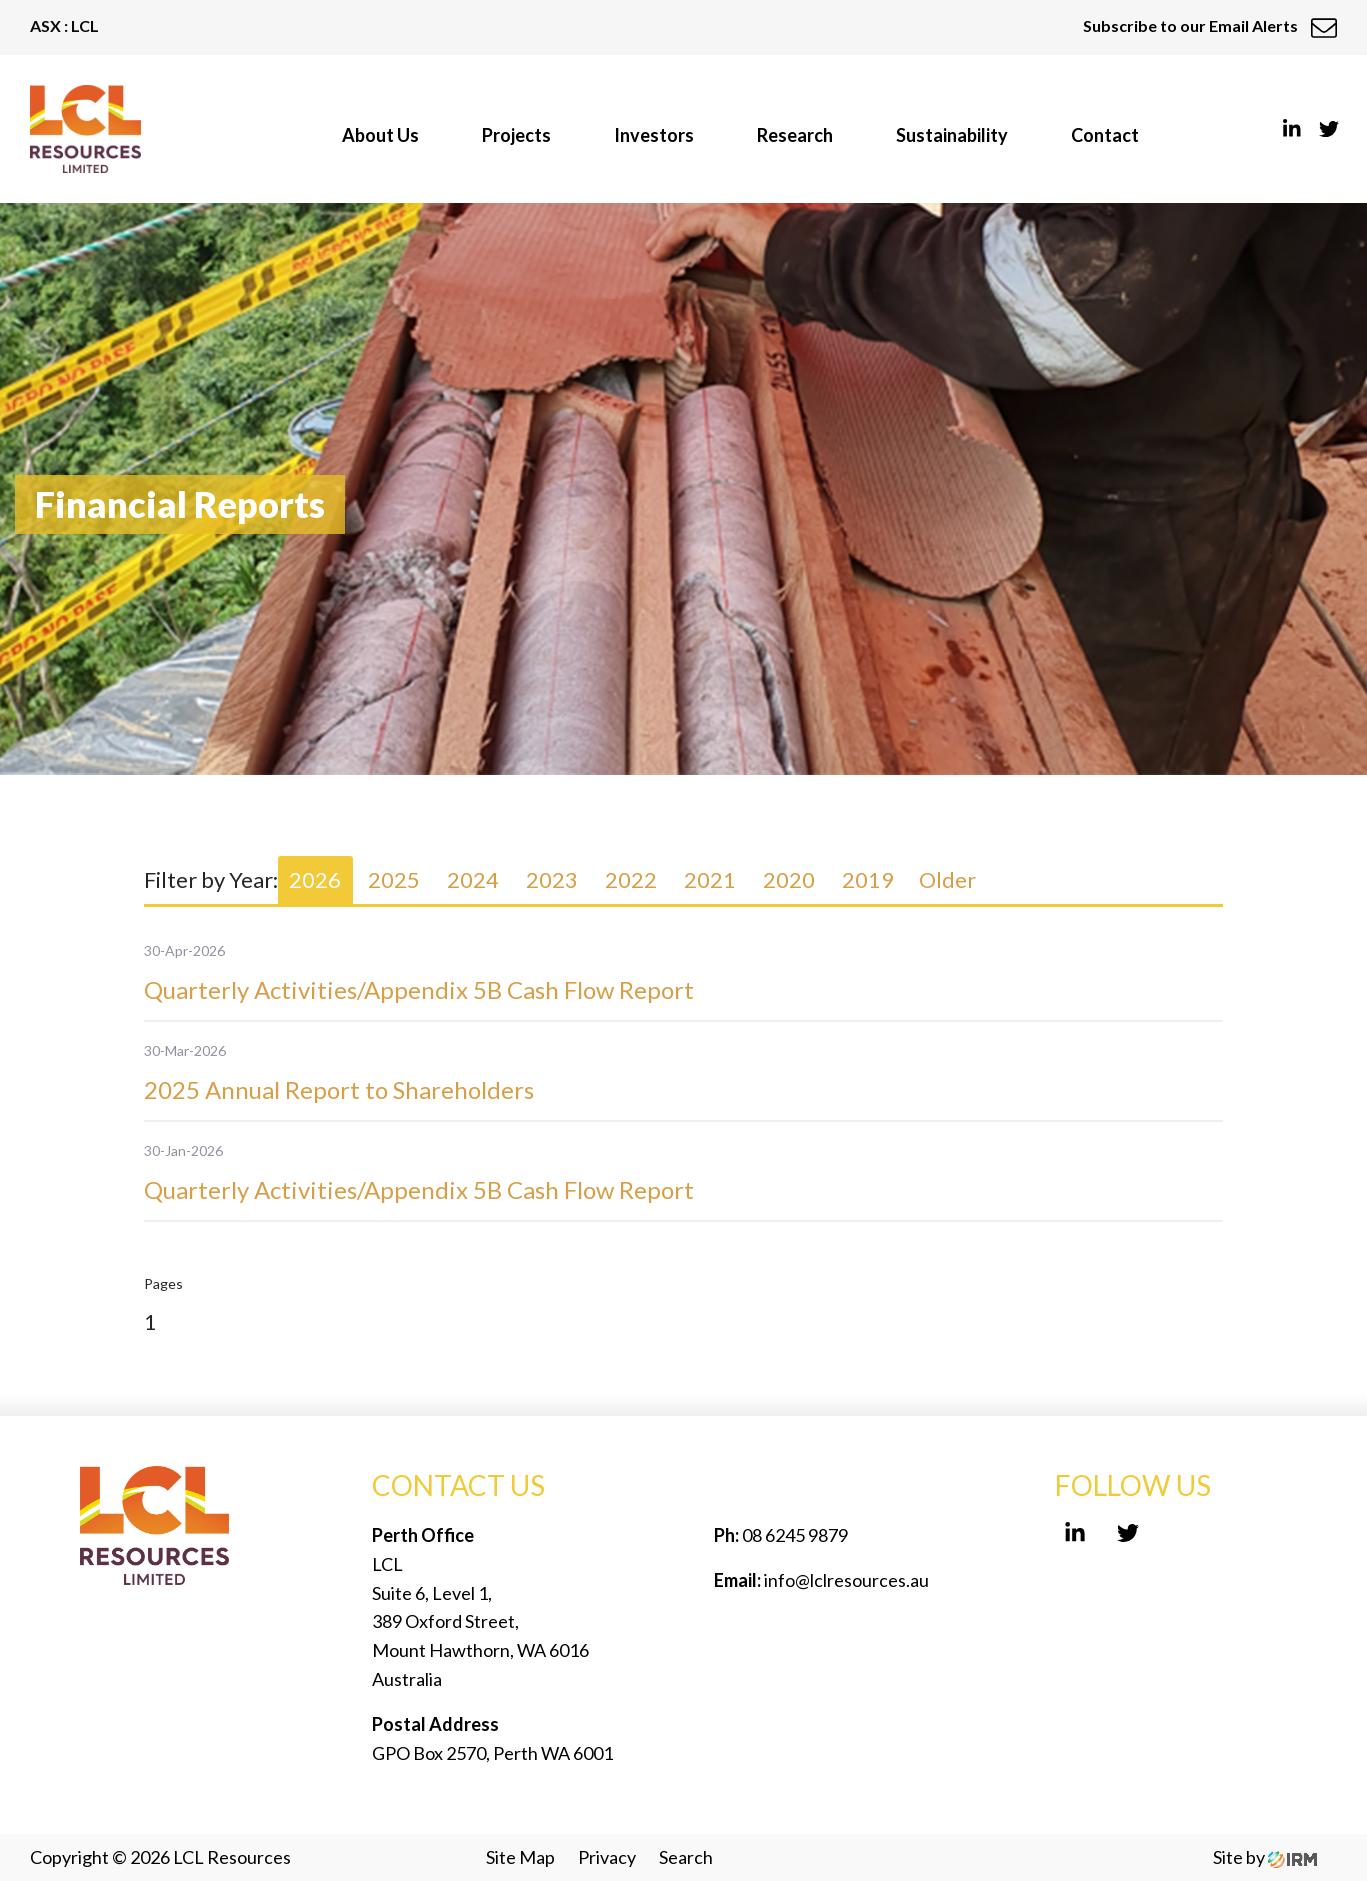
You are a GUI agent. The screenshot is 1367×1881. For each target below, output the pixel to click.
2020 (789, 879)
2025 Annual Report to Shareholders (339, 1089)
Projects (516, 135)
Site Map (520, 1857)
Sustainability (952, 135)
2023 (552, 879)
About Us (380, 135)
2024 (473, 879)
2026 (315, 879)
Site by (1265, 1857)
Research (795, 135)
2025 (394, 879)
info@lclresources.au (846, 1580)
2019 (868, 879)
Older (947, 879)
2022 (631, 879)
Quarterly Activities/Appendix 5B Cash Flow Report (419, 989)
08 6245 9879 (793, 1535)
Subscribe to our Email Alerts (1210, 25)
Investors (654, 135)
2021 (710, 879)
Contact (1105, 135)
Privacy (607, 1857)
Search (686, 1857)
